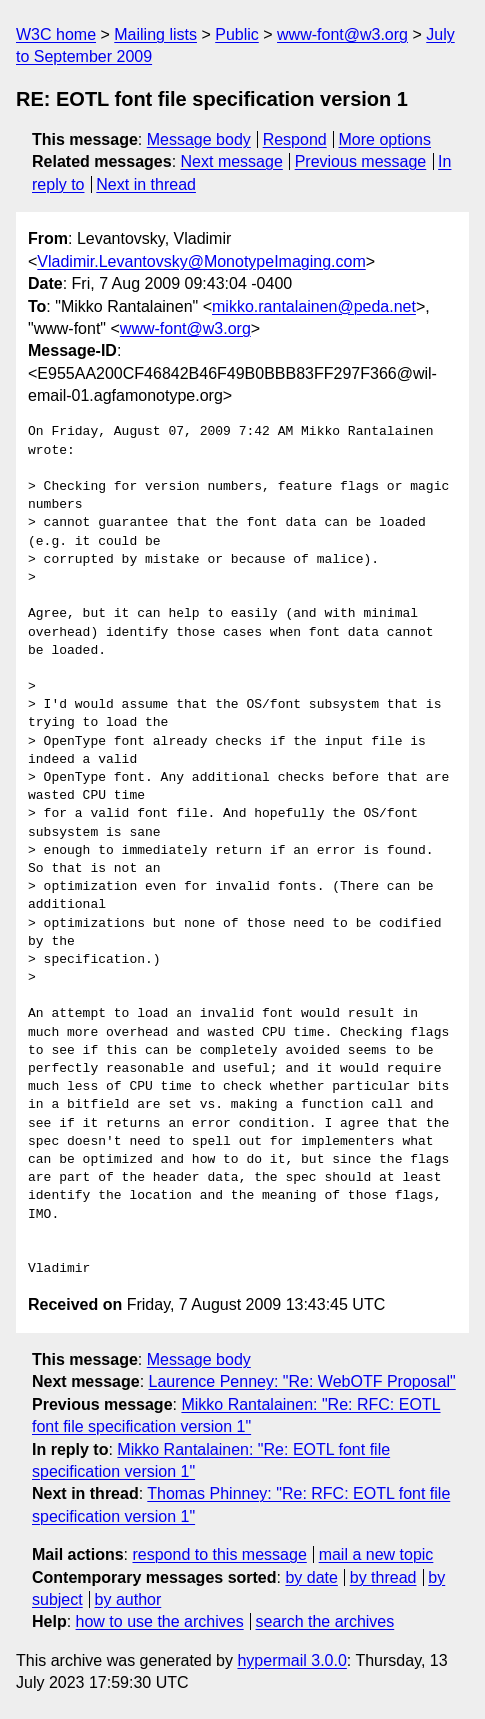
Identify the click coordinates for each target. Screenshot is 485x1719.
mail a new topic (376, 1554)
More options (385, 139)
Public (237, 34)
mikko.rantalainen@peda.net (314, 306)
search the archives (325, 1621)
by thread (383, 1577)
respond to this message (219, 1554)
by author (128, 1599)
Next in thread (146, 184)
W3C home (56, 34)
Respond (295, 139)
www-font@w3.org (342, 34)
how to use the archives (160, 1621)
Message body (199, 139)
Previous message (361, 161)
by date (311, 1577)
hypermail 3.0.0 (291, 1660)
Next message (232, 161)
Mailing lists (155, 34)
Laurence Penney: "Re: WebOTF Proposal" (302, 1381)
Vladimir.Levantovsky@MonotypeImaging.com (201, 261)
